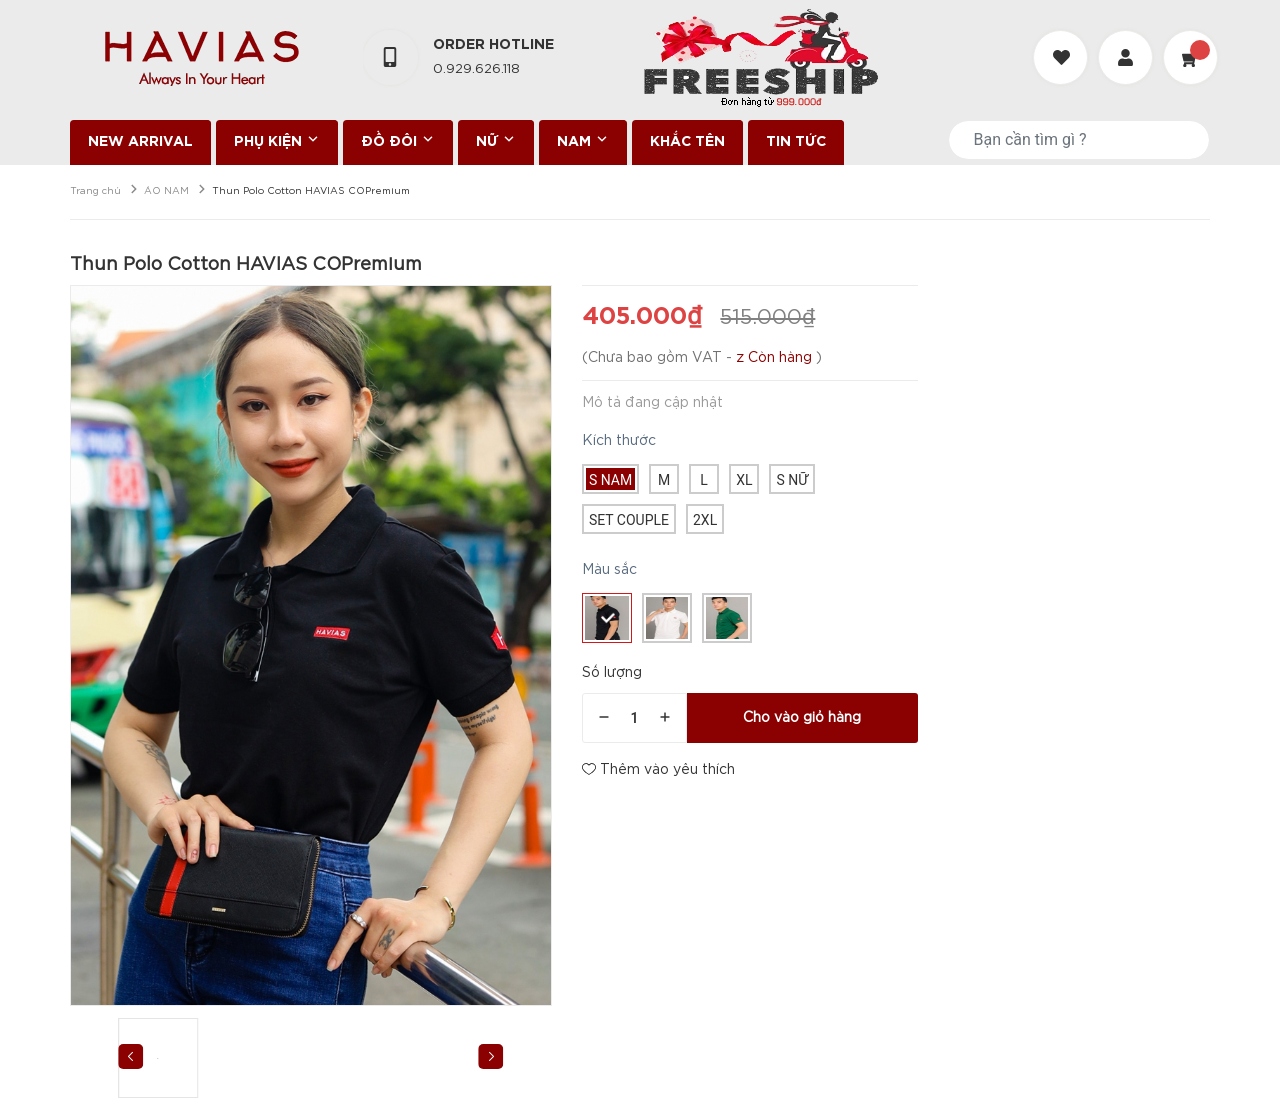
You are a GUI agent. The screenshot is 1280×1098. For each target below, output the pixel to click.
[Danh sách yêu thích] (1063, 39)
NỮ (496, 140)
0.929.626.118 (476, 69)
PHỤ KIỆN (277, 140)
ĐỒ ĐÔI (398, 140)
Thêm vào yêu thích (658, 769)
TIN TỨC (796, 142)
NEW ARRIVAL (140, 142)
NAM (583, 140)
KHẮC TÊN (687, 142)
